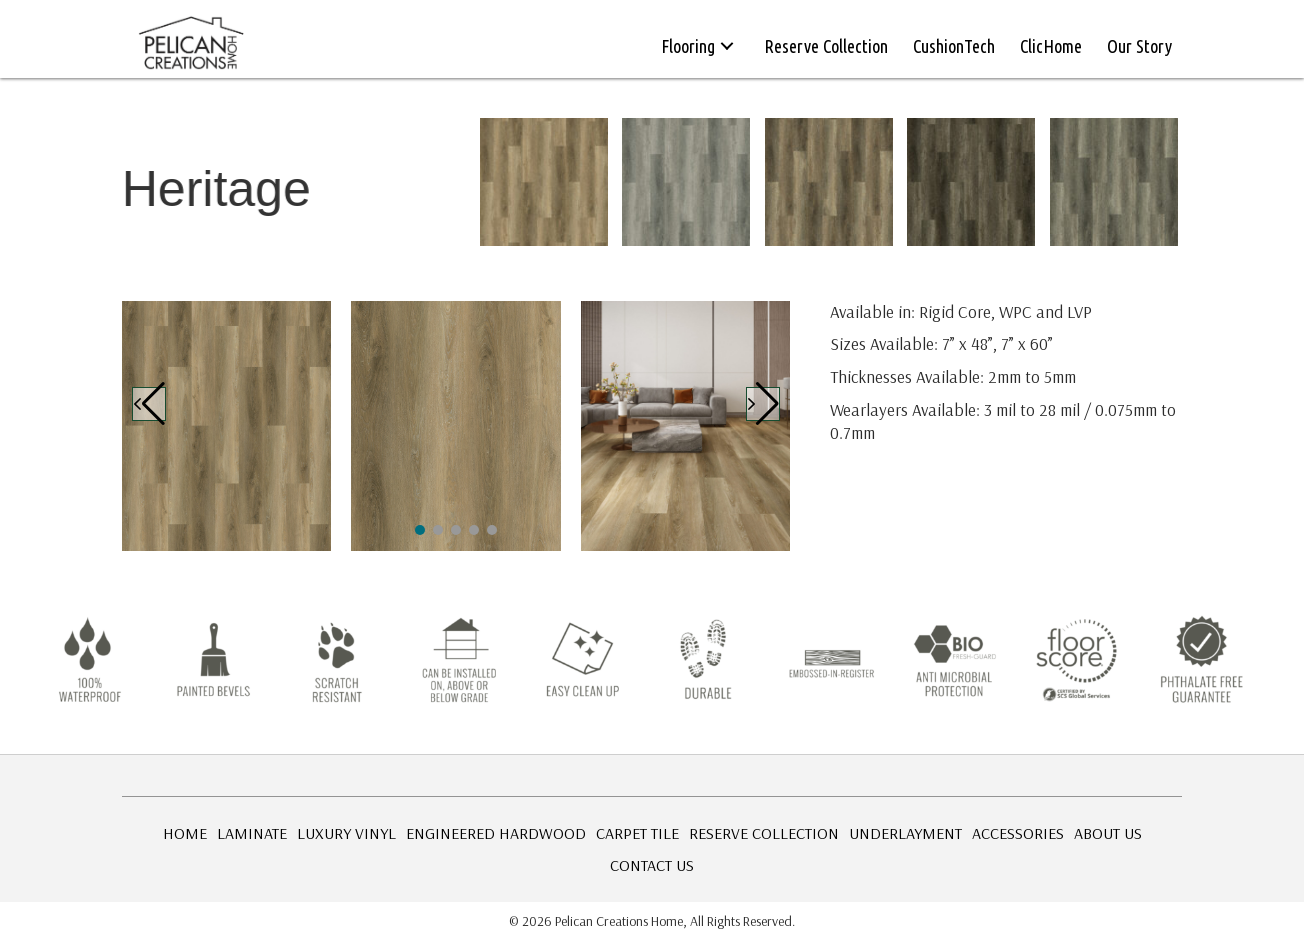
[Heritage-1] (226, 426)
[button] (727, 45)
